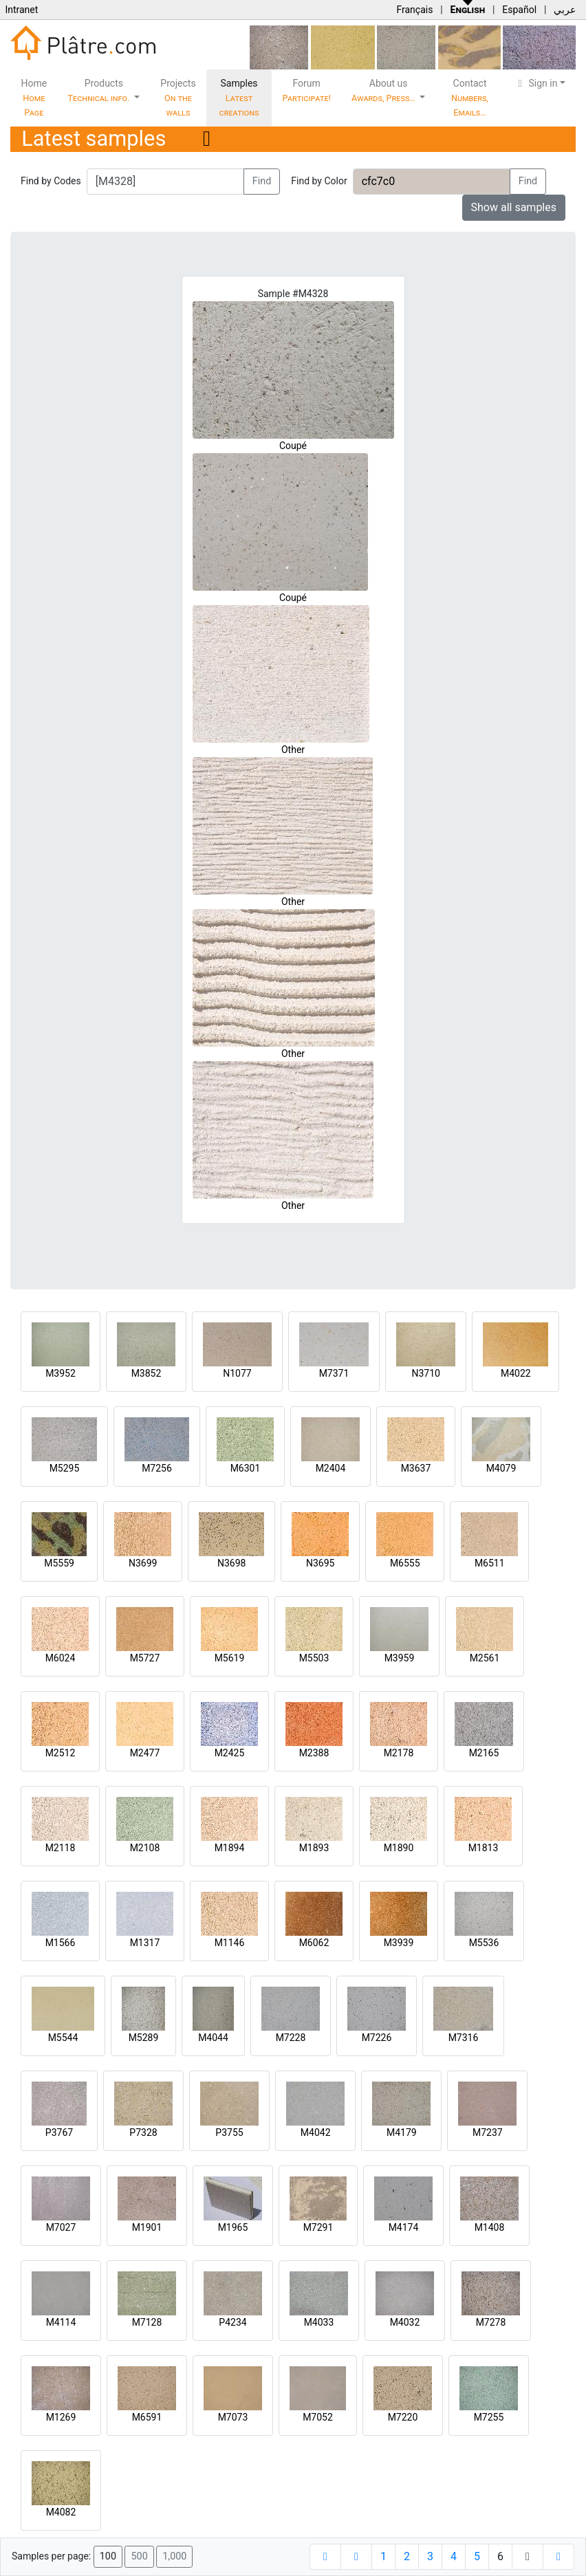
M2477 (145, 1752)
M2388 (314, 1752)
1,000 (174, 2556)
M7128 (147, 2322)
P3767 (59, 2132)
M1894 (230, 1847)
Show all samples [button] (514, 207)
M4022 (516, 1373)
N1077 (237, 1373)
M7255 (489, 2417)
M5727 (145, 1657)
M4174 (404, 2227)
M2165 (484, 1752)
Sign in (536, 83)
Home (34, 98)
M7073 (233, 2417)
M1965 (233, 2227)
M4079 (501, 1468)
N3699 (143, 1563)
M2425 (230, 1752)
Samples (239, 98)
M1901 (147, 2227)
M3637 (416, 1468)
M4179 (402, 2132)
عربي (565, 9)
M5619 (230, 1657)
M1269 (61, 2417)
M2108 (145, 1847)
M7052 (318, 2417)
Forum (306, 90)
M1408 (490, 2227)
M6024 (60, 1657)
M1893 (314, 1847)
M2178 (399, 1752)
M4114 (61, 2322)
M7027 (61, 2227)
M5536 (484, 1942)
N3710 (425, 1373)
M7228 (291, 2037)
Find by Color (319, 180)
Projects (177, 98)
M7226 (377, 2037)
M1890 (399, 1847)
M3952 (60, 1373)
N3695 (320, 1563)
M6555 (405, 1563)
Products (100, 90)
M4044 (213, 2037)
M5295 (65, 1468)
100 (108, 2556)
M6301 (245, 1468)
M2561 (485, 1657)
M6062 (314, 1942)
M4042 (316, 2132)
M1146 (230, 1942)
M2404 (331, 1468)
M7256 (157, 1468)
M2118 (60, 1847)
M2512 (60, 1752)
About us (384, 90)
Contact (469, 98)
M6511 (490, 1563)
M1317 (145, 1942)
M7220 (403, 2417)
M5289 (144, 2037)
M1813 (483, 1847)
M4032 (405, 2322)
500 (139, 2556)
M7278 (491, 2322)
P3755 (229, 2132)
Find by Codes (51, 180)
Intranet (21, 9)
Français (414, 9)
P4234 (232, 2322)
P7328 (143, 2132)
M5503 (314, 1657)
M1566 (60, 1942)
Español (519, 9)
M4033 (319, 2322)
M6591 (147, 2417)
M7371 (334, 1373)
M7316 (463, 2037)
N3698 (231, 1563)
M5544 (63, 2037)
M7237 (488, 2132)
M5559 (59, 1563)
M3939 (399, 1942)
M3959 (399, 1657)
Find (262, 181)
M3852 (146, 1373)
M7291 (318, 2227)
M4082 (61, 2512)
